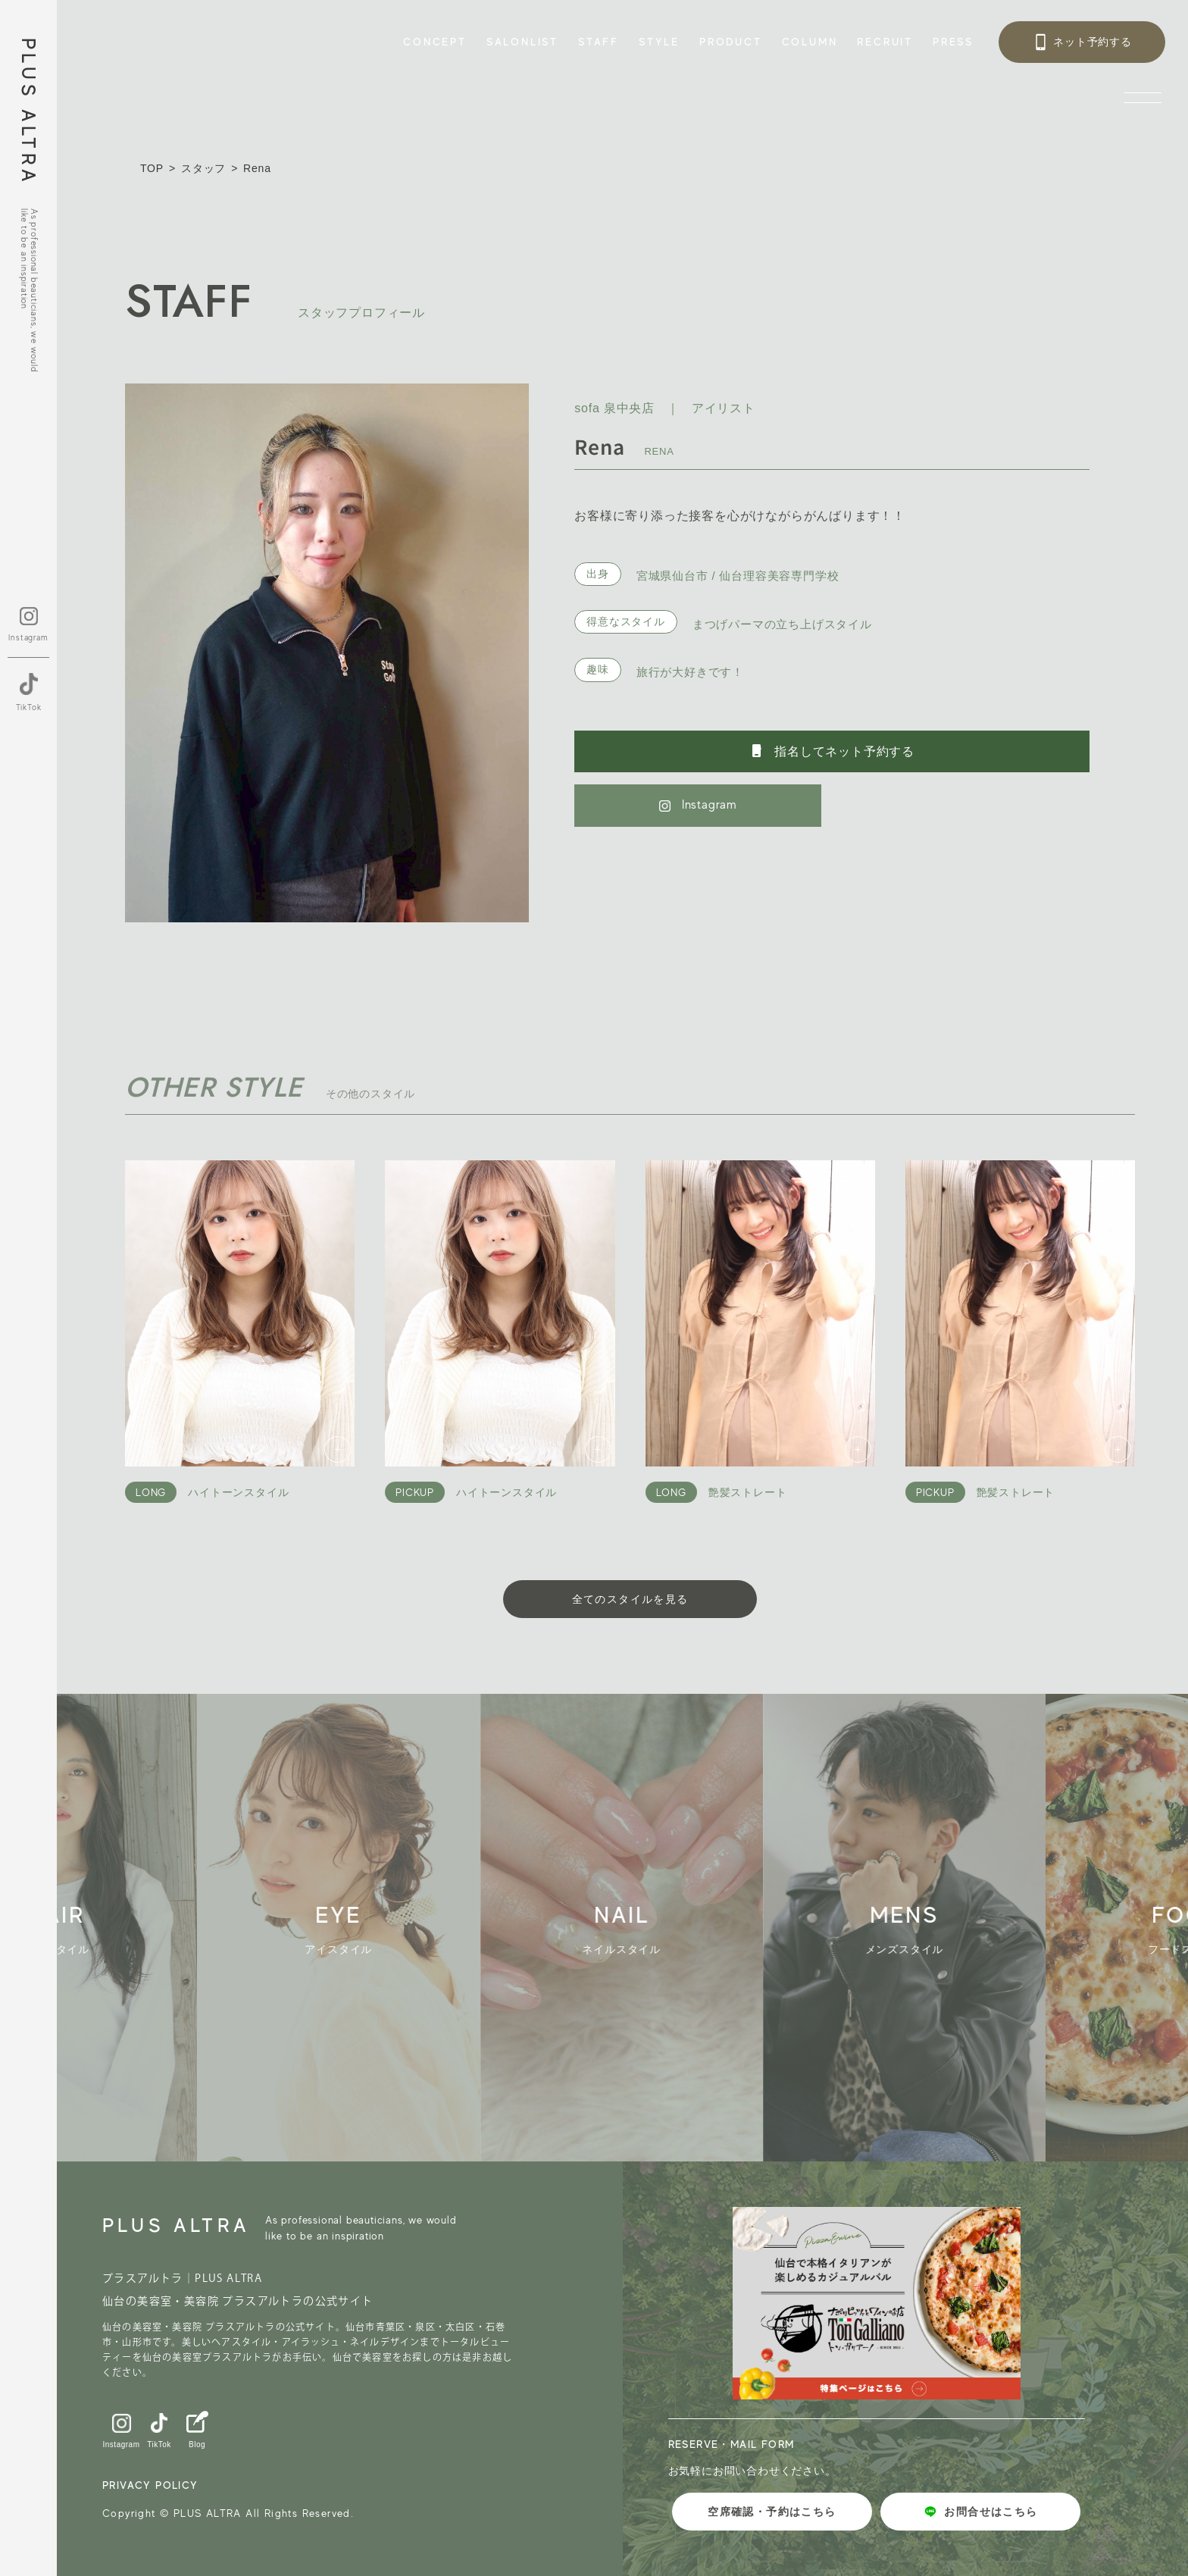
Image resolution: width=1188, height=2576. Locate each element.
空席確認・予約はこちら (772, 2512)
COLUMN (810, 42)
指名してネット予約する (831, 751)
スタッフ (203, 168)
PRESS (953, 42)
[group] (352, 1927)
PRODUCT (730, 42)
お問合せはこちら (980, 2511)
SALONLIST (522, 42)
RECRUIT (885, 42)
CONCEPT (435, 42)
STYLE (659, 42)
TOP (152, 168)
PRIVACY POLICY (150, 2485)
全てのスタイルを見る (630, 1599)
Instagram (698, 805)
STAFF (598, 42)
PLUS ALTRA (28, 112)
